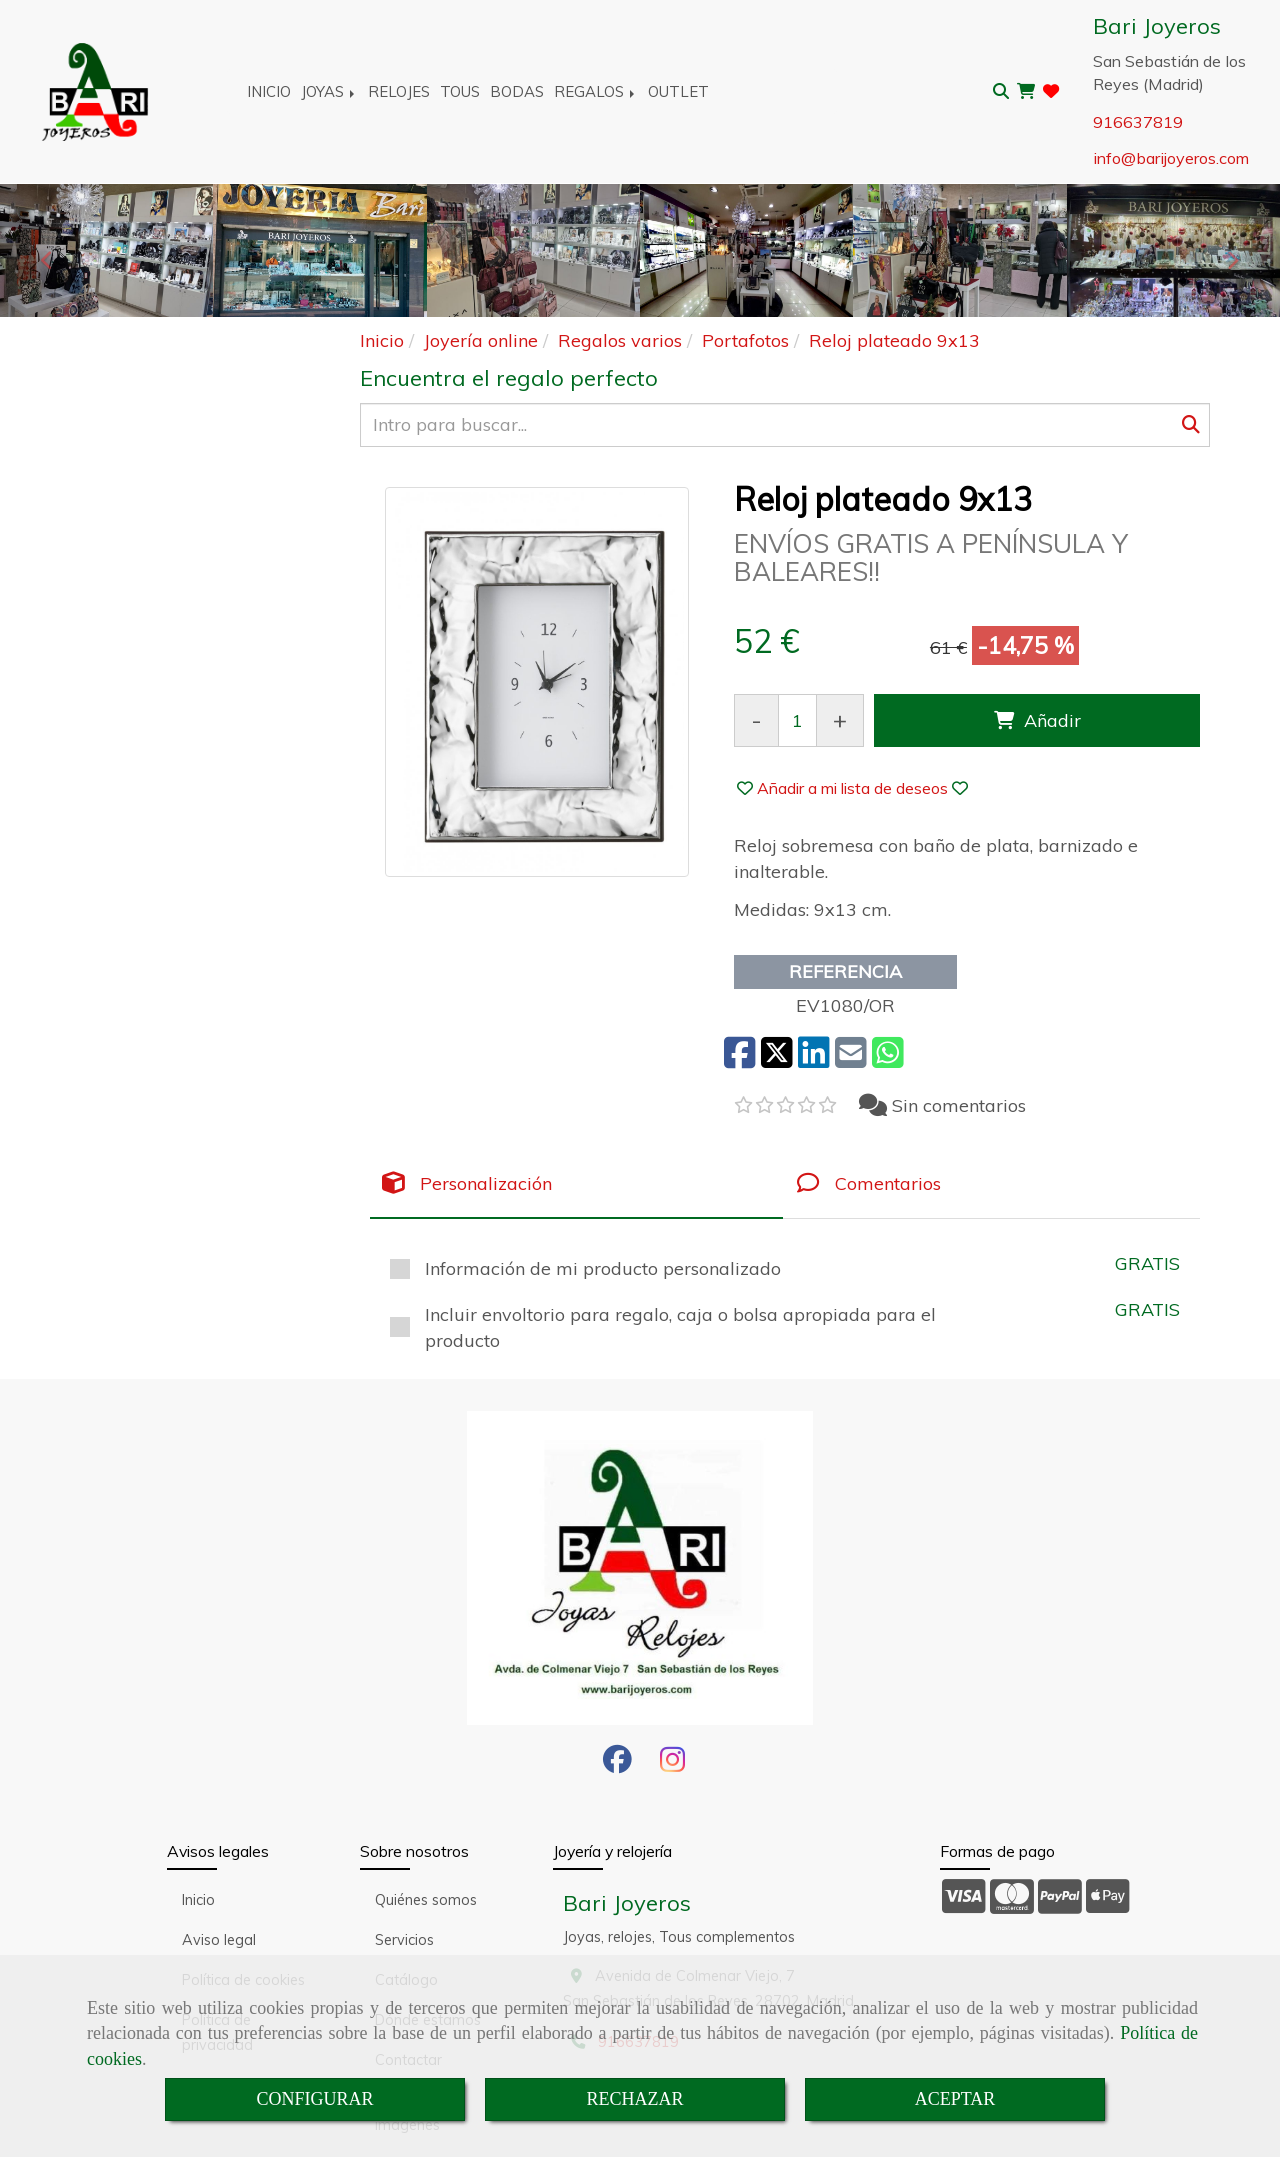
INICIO (269, 91)
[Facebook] (617, 1765)
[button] (852, 788)
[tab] (576, 1183)
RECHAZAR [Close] (634, 2099)
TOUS (460, 91)
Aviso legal (219, 1940)
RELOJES (399, 91)
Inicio (198, 1900)
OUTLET (678, 91)
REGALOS (596, 91)
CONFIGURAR (314, 2099)
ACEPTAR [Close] (955, 2099)
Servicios (404, 1940)
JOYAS (329, 91)
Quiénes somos (426, 1900)
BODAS (517, 91)
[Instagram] (672, 1765)
